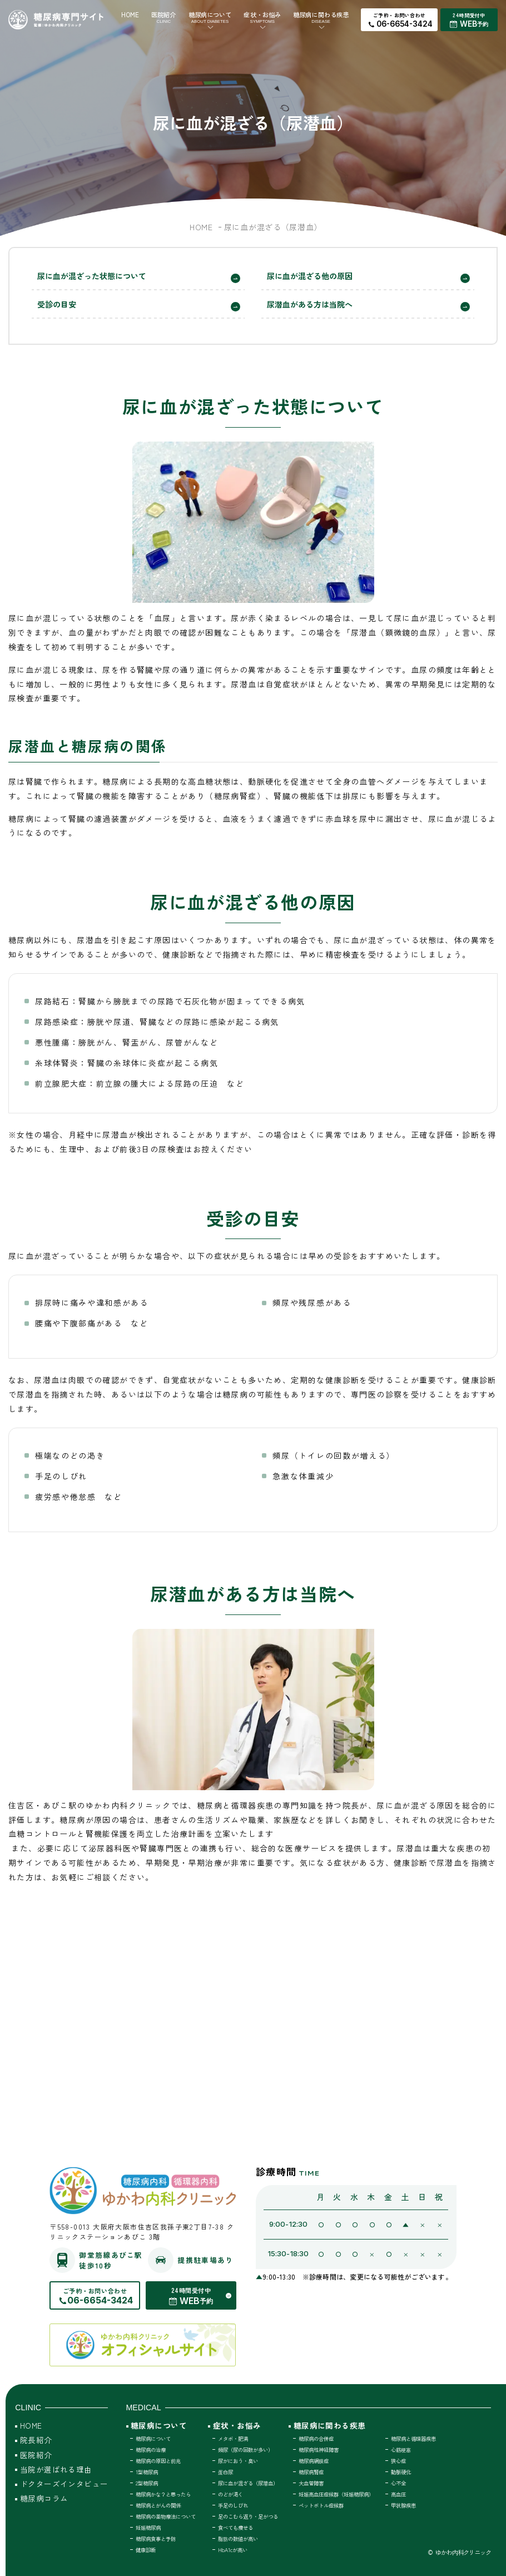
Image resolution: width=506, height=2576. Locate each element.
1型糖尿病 (147, 2472)
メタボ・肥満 (233, 2439)
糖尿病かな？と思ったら (163, 2494)
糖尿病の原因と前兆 (158, 2461)
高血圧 (398, 2494)
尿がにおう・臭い (238, 2461)
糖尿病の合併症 (316, 2439)
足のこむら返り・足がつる (248, 2516)
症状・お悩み (262, 17)
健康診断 (146, 2550)
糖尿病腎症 (311, 2472)
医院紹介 (163, 17)
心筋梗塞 (401, 2450)
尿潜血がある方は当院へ (310, 304)
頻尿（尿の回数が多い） (245, 2450)
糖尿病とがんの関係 (158, 2505)
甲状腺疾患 (403, 2505)
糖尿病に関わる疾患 (321, 17)
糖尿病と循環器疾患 (413, 2439)
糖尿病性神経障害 (319, 2450)
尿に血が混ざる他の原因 (310, 275)
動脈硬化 (401, 2472)
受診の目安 (56, 304)
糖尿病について (210, 17)
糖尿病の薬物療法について (166, 2516)
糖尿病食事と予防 (156, 2539)
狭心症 (398, 2461)
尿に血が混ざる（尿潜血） (248, 2483)
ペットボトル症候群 (321, 2505)
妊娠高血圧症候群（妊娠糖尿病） (336, 2494)
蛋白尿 (225, 2472)
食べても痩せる (235, 2528)
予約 (482, 24)
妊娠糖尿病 (148, 2528)
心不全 (398, 2483)
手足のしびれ (233, 2505)
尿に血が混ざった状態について (91, 275)
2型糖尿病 (147, 2483)
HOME (130, 14)
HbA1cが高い (232, 2550)
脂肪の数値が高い (238, 2539)
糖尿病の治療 (151, 2450)
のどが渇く (230, 2494)
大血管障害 (311, 2483)
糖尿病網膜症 (314, 2461)
